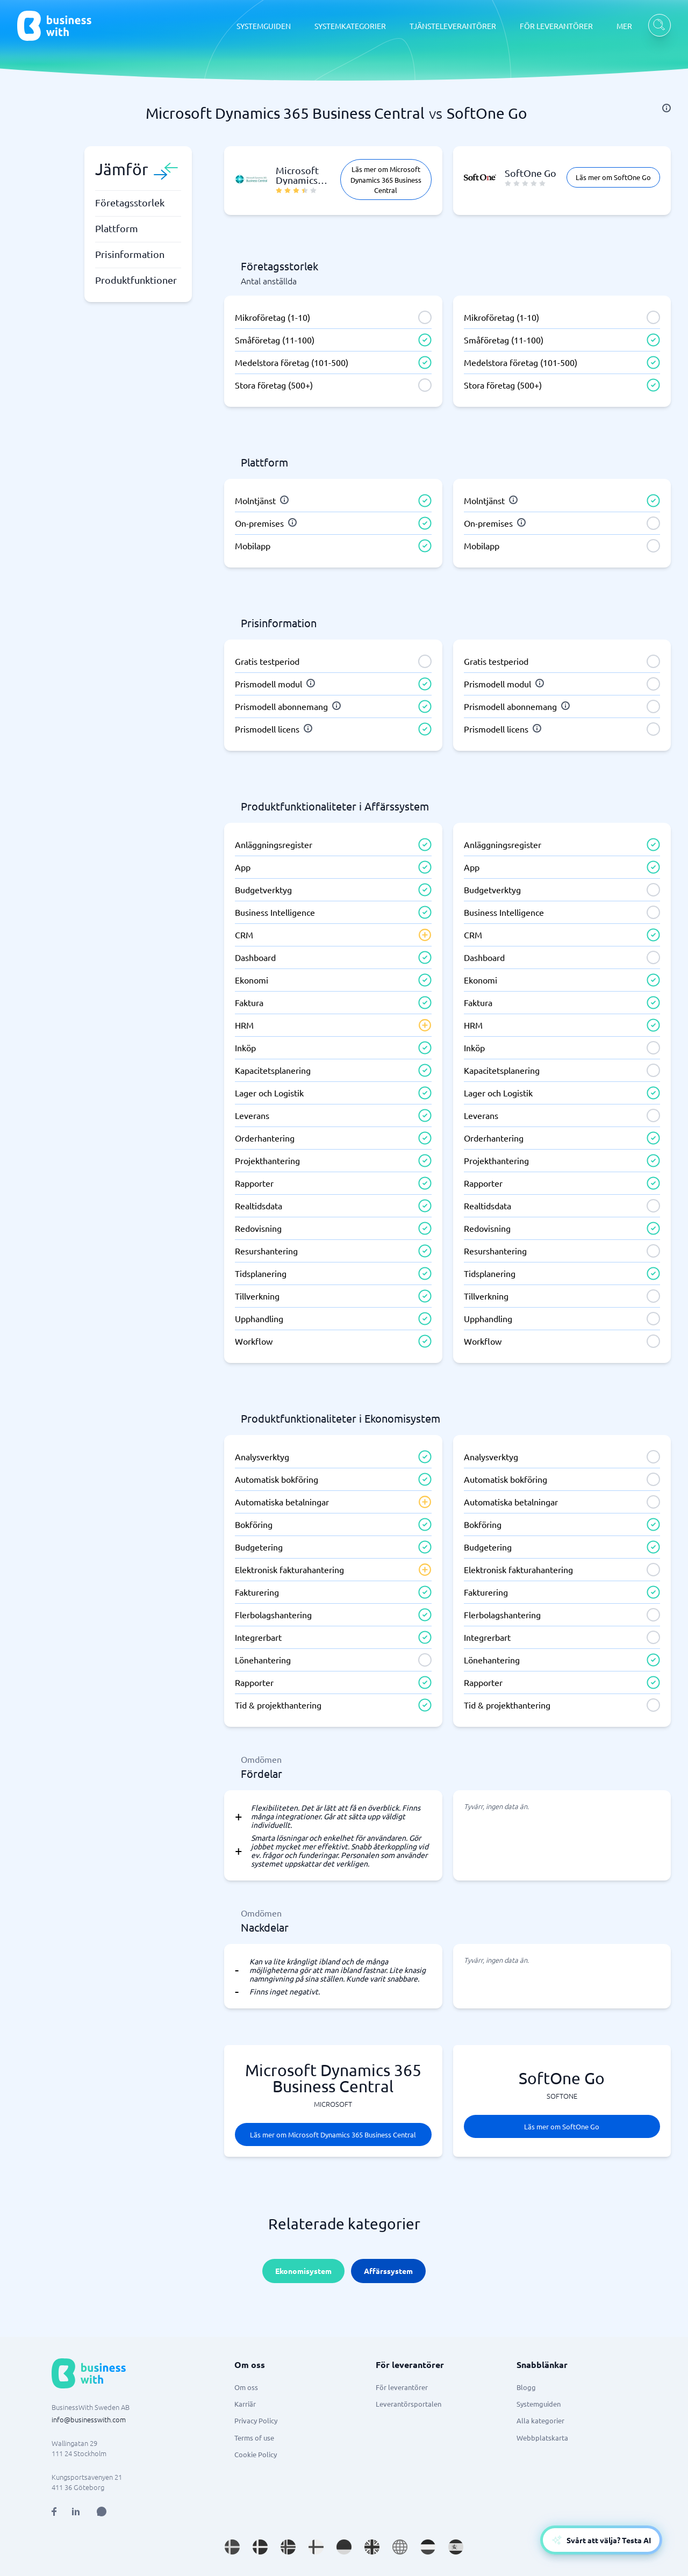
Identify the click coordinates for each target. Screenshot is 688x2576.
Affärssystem (388, 2271)
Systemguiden (539, 2403)
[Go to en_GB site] (371, 2547)
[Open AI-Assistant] (601, 2540)
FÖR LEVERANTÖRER (556, 26)
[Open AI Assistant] (101, 2511)
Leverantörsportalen (408, 2403)
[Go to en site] (399, 2547)
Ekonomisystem (303, 2271)
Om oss (246, 2387)
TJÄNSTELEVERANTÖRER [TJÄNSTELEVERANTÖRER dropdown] (453, 26)
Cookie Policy (255, 2454)
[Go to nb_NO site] (288, 2547)
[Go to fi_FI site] (316, 2547)
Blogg (526, 2387)
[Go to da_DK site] (260, 2547)
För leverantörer (402, 2387)
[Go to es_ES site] (455, 2547)
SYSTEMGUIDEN (263, 26)
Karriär (245, 2403)
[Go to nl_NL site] (427, 2547)
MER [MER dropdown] (624, 26)
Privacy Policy (255, 2420)
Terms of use (254, 2437)
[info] (666, 108)
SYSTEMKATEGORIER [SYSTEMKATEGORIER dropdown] (350, 26)
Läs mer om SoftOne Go (613, 177)
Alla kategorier (540, 2420)
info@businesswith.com (89, 2419)
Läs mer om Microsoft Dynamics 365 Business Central (385, 179)
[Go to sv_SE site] (232, 2547)
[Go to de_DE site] (344, 2547)
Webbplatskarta (542, 2437)
